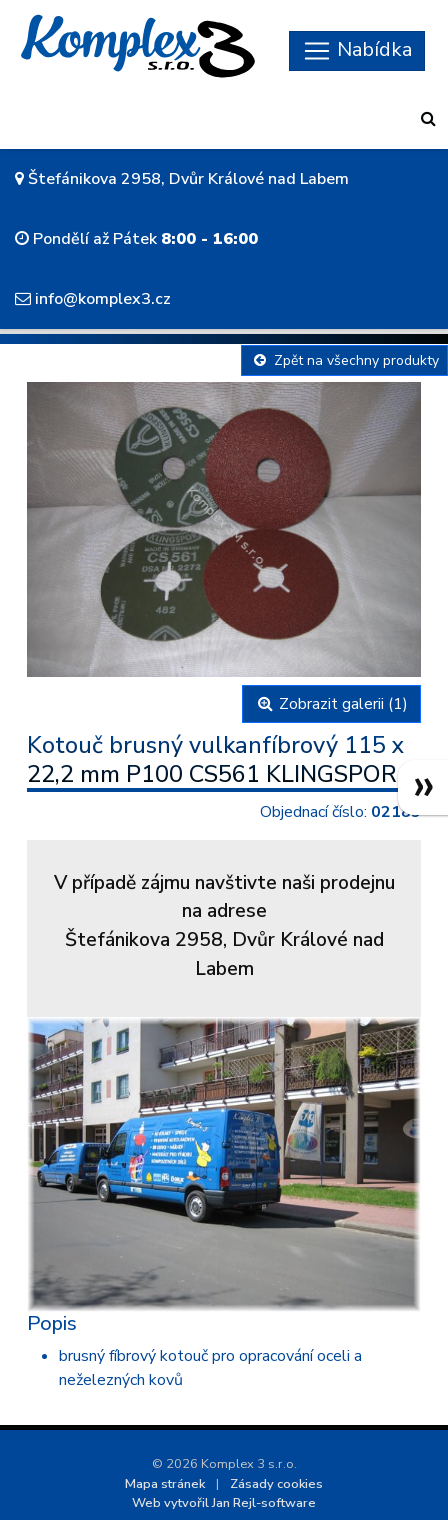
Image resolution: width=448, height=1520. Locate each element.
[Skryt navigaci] (357, 51)
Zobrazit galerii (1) (331, 704)
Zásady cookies (276, 1484)
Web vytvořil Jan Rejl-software (224, 1503)
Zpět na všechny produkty (344, 360)
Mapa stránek (165, 1484)
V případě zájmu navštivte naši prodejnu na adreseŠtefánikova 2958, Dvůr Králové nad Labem (224, 926)
